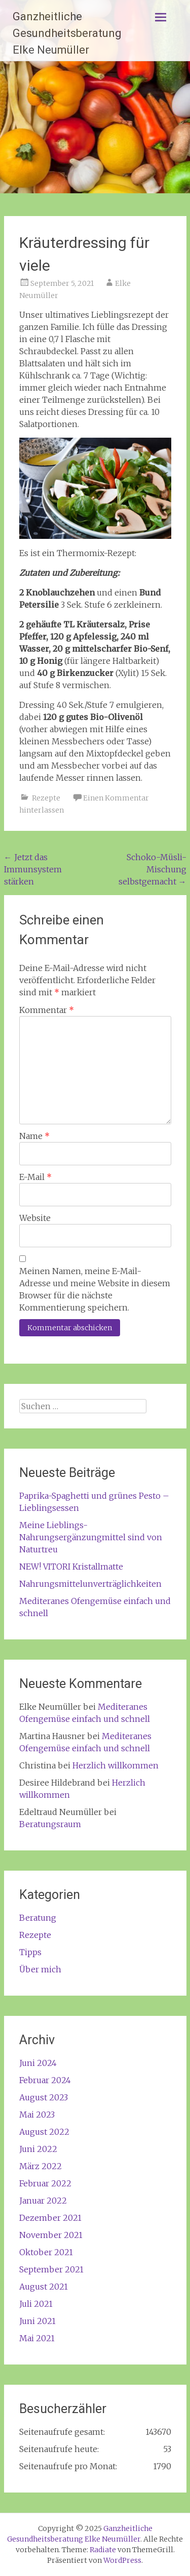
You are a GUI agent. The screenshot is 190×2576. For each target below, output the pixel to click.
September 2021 (51, 2269)
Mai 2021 (37, 2338)
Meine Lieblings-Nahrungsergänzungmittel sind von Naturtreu (90, 1537)
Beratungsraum (50, 1824)
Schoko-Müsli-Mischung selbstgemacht (152, 869)
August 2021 (43, 2287)
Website (35, 1218)
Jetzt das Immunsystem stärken (33, 869)
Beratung (37, 1918)
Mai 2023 (37, 2114)
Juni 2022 (38, 2149)
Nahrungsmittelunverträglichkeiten (90, 1584)
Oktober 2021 (46, 2252)
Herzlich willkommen (115, 1765)
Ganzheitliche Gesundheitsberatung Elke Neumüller (67, 33)
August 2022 (44, 2132)
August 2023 (43, 2097)
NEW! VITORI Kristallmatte (71, 1566)
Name (34, 1136)
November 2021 (51, 2235)
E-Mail (35, 1177)
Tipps (30, 1952)
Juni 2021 (37, 2321)
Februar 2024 (45, 2080)
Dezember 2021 (50, 2218)
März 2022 (40, 2166)
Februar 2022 (45, 2183)
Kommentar (46, 1010)
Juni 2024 (38, 2063)
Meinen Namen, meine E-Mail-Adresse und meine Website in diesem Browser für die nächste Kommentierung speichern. (94, 1289)
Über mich (40, 1969)
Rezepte (46, 798)
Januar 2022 (43, 2200)
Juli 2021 (36, 2304)
